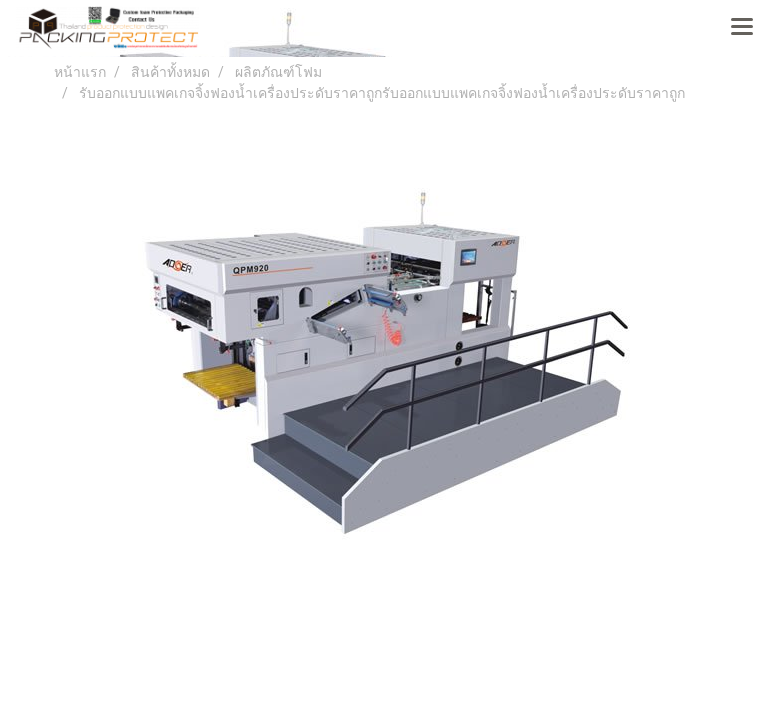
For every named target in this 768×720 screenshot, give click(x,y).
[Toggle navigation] (742, 28)
